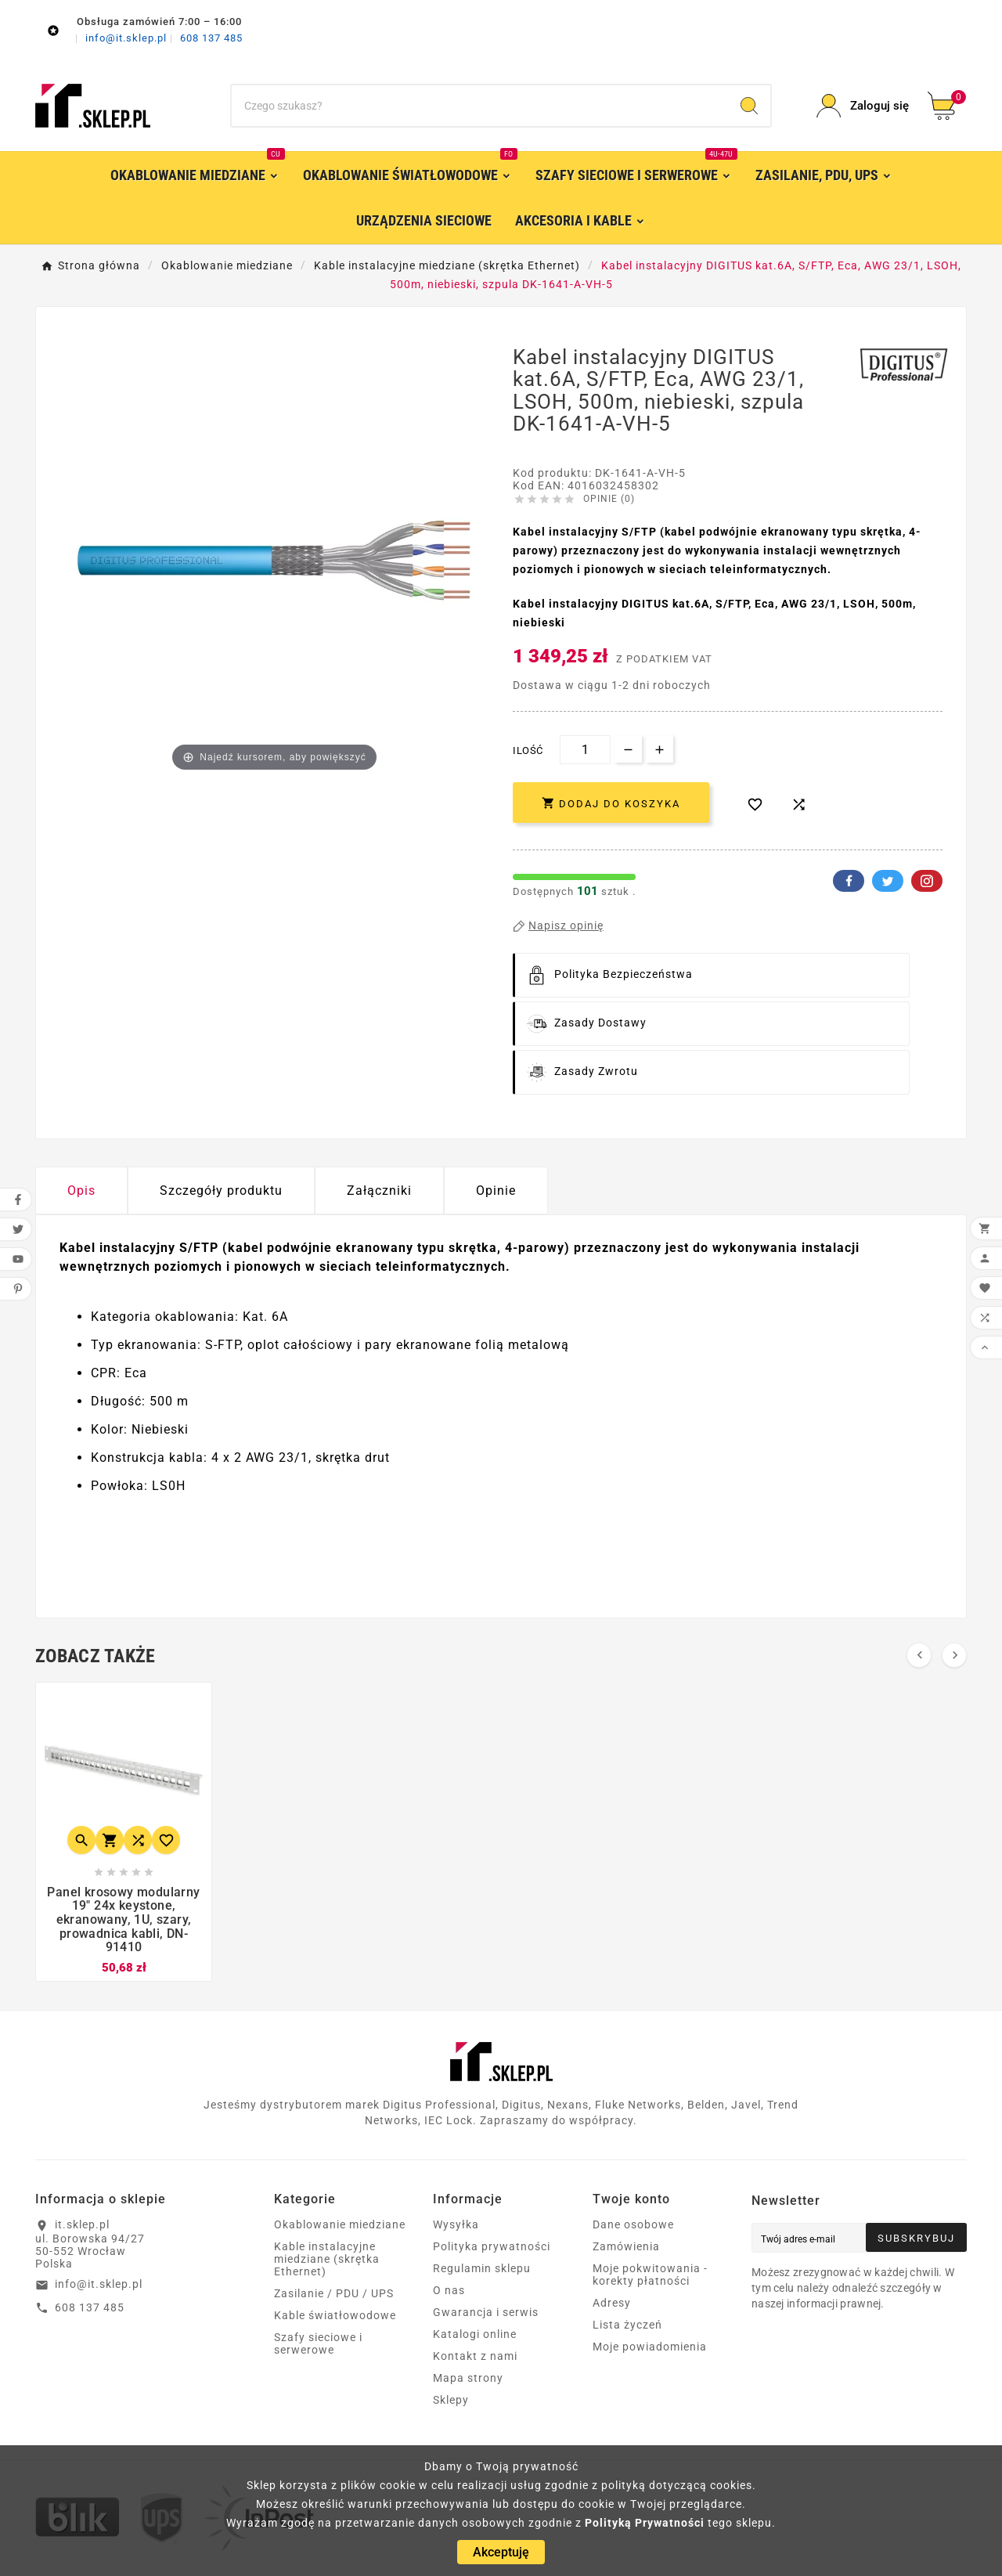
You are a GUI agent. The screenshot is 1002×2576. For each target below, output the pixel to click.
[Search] (749, 105)
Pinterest (927, 881)
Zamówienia (626, 2246)
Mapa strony (468, 2378)
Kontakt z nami (475, 2356)
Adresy (612, 2302)
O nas (449, 2290)
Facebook (848, 881)
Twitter (887, 881)
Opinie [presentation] (496, 1190)
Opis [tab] (81, 1190)
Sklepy (451, 2400)
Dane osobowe (633, 2224)
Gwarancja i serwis (486, 2312)
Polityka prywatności (491, 2246)
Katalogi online (475, 2334)
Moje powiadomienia (650, 2346)
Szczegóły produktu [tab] (221, 1190)
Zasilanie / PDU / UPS (334, 2293)
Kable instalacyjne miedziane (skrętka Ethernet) (327, 2259)
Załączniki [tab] (379, 1190)
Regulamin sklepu (482, 2268)
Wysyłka (456, 2224)
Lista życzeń (627, 2324)
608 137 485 (211, 38)
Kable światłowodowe (335, 2315)
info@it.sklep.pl (127, 38)
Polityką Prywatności (645, 2522)
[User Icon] (862, 106)
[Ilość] (585, 749)
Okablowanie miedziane (339, 2224)
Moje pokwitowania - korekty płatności (650, 2274)
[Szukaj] (480, 105)
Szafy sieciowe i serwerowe (318, 2343)
